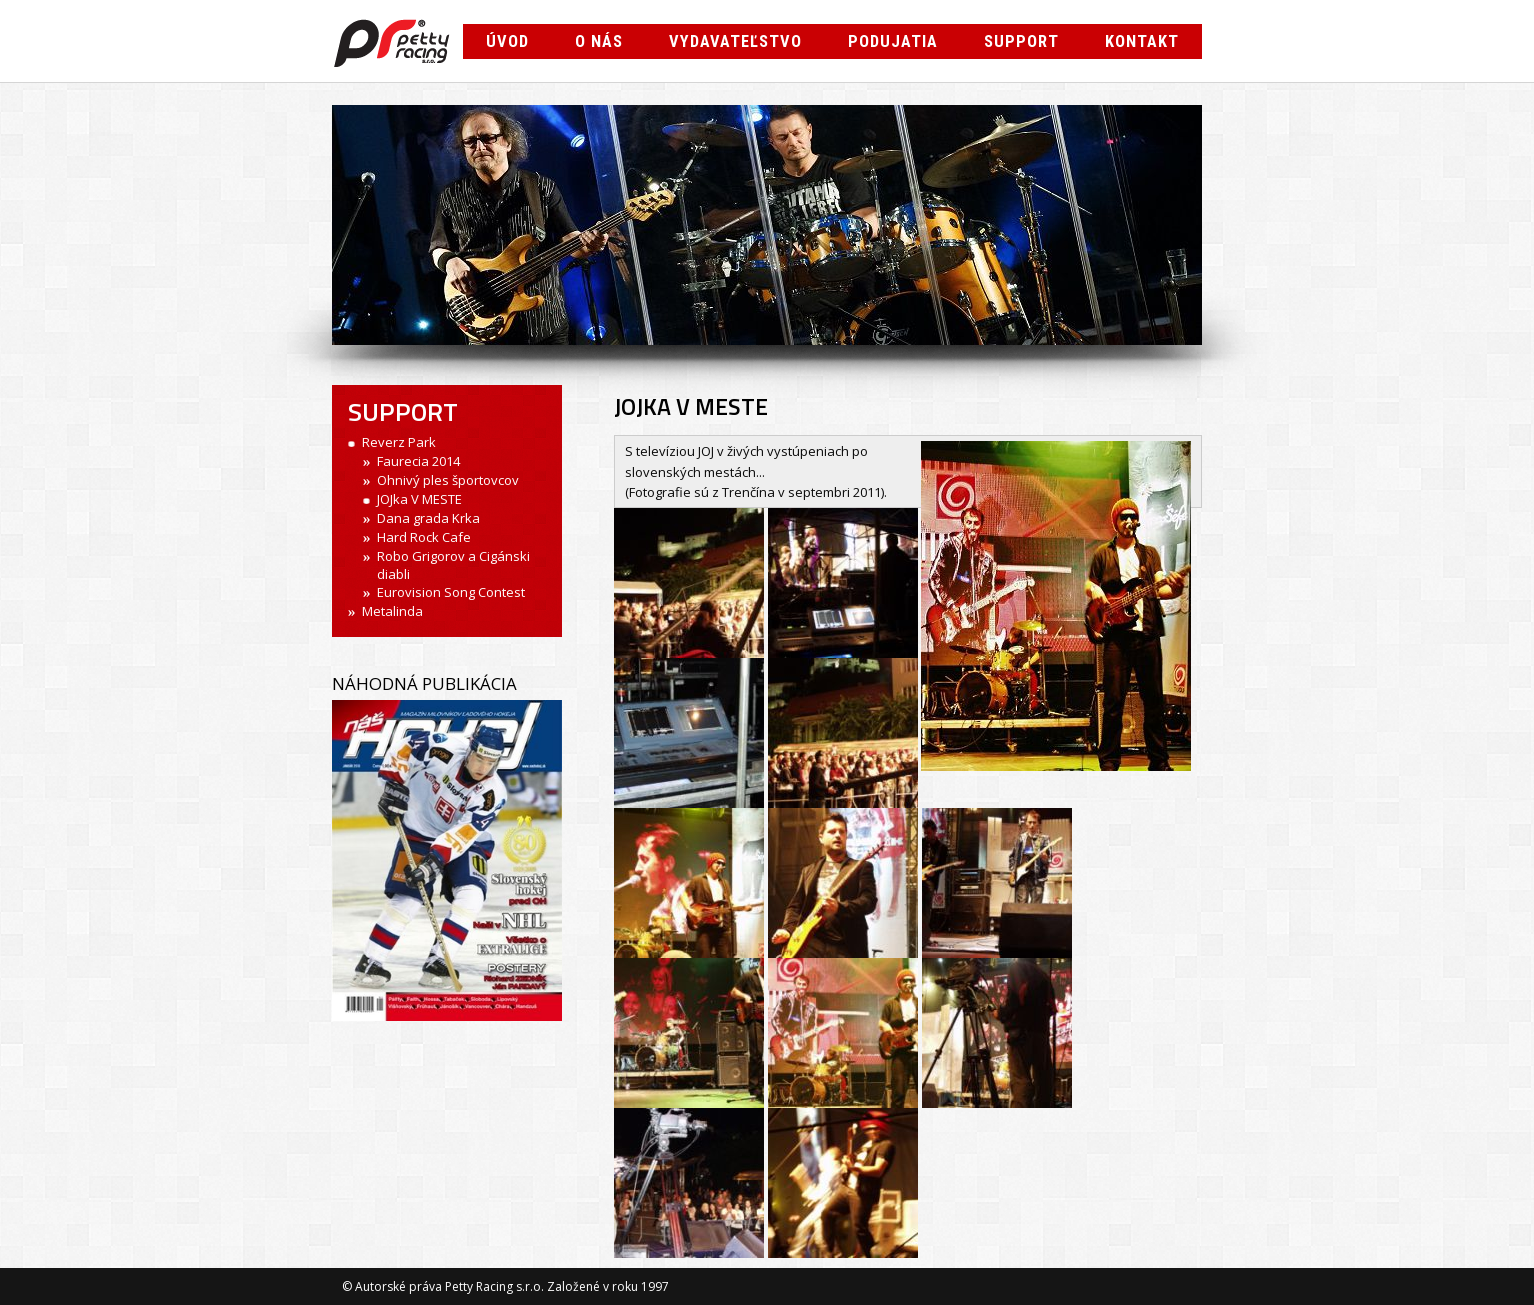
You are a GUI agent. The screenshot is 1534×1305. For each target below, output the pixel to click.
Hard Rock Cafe (424, 537)
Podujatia (893, 41)
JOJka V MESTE (419, 499)
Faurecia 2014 (418, 461)
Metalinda (392, 611)
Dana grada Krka (428, 518)
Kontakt (1142, 41)
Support (1021, 41)
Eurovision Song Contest (451, 592)
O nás (599, 41)
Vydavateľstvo (735, 41)
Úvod (507, 41)
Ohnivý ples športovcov (448, 480)
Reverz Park (399, 442)
